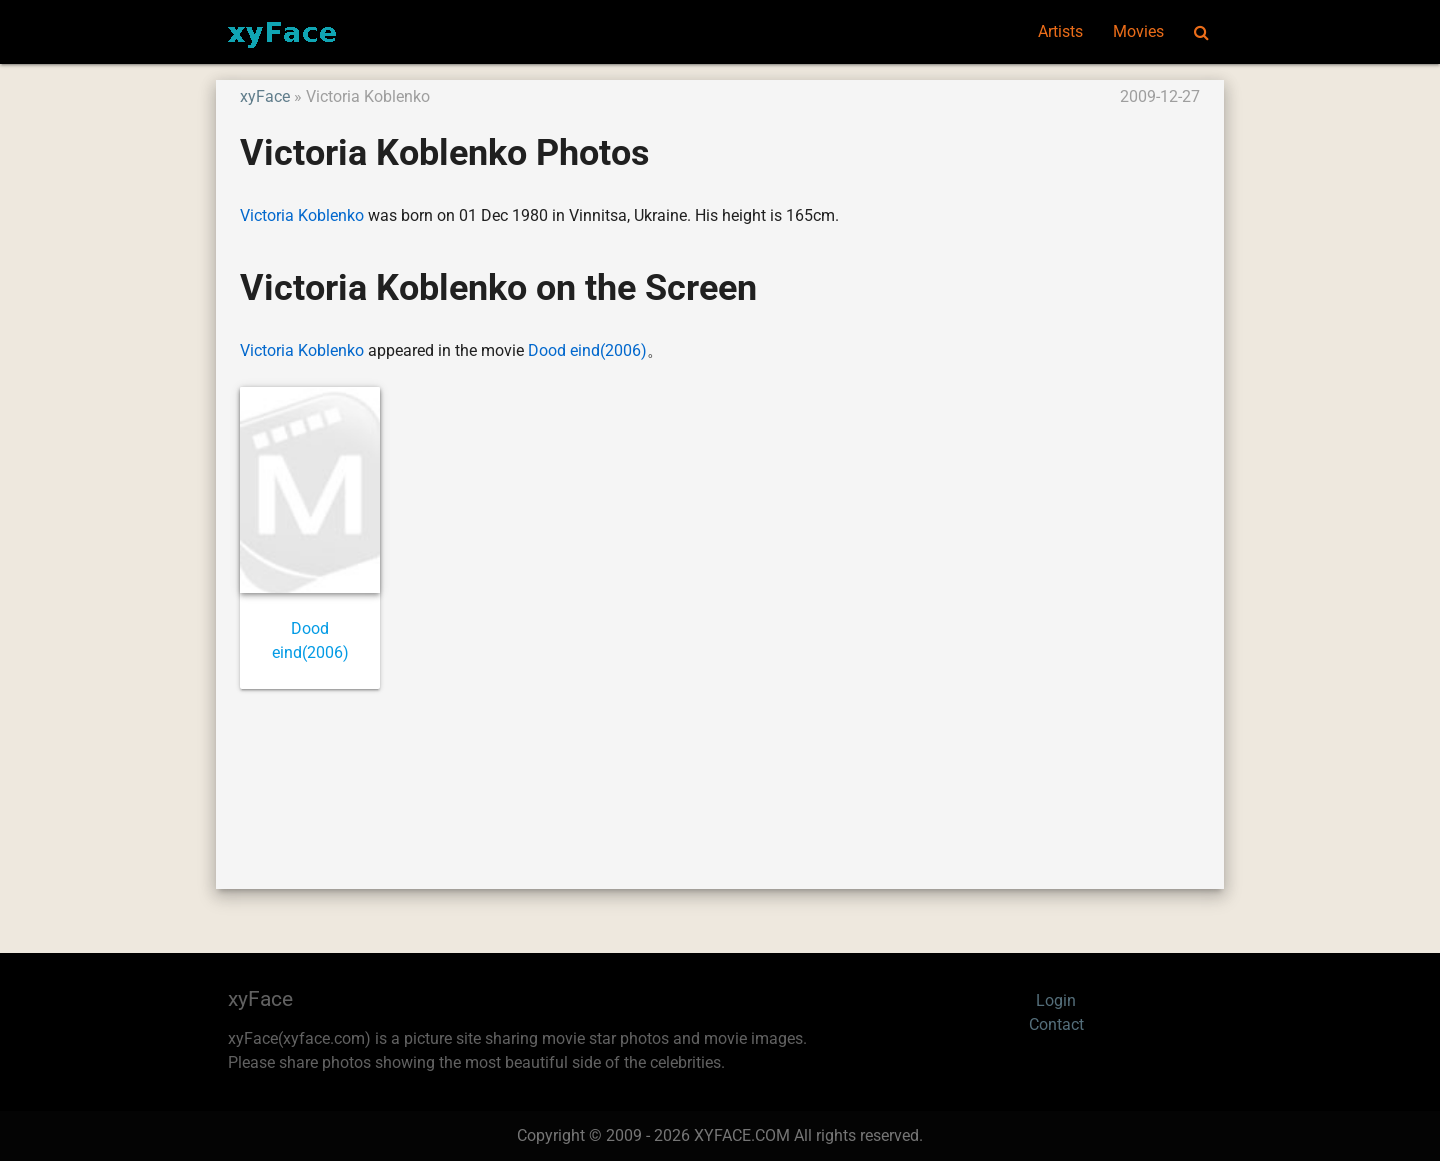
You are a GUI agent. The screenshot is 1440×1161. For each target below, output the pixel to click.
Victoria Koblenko (302, 215)
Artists (1060, 31)
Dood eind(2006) (587, 350)
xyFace (265, 96)
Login (1056, 1000)
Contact (1056, 1024)
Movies (1138, 31)
